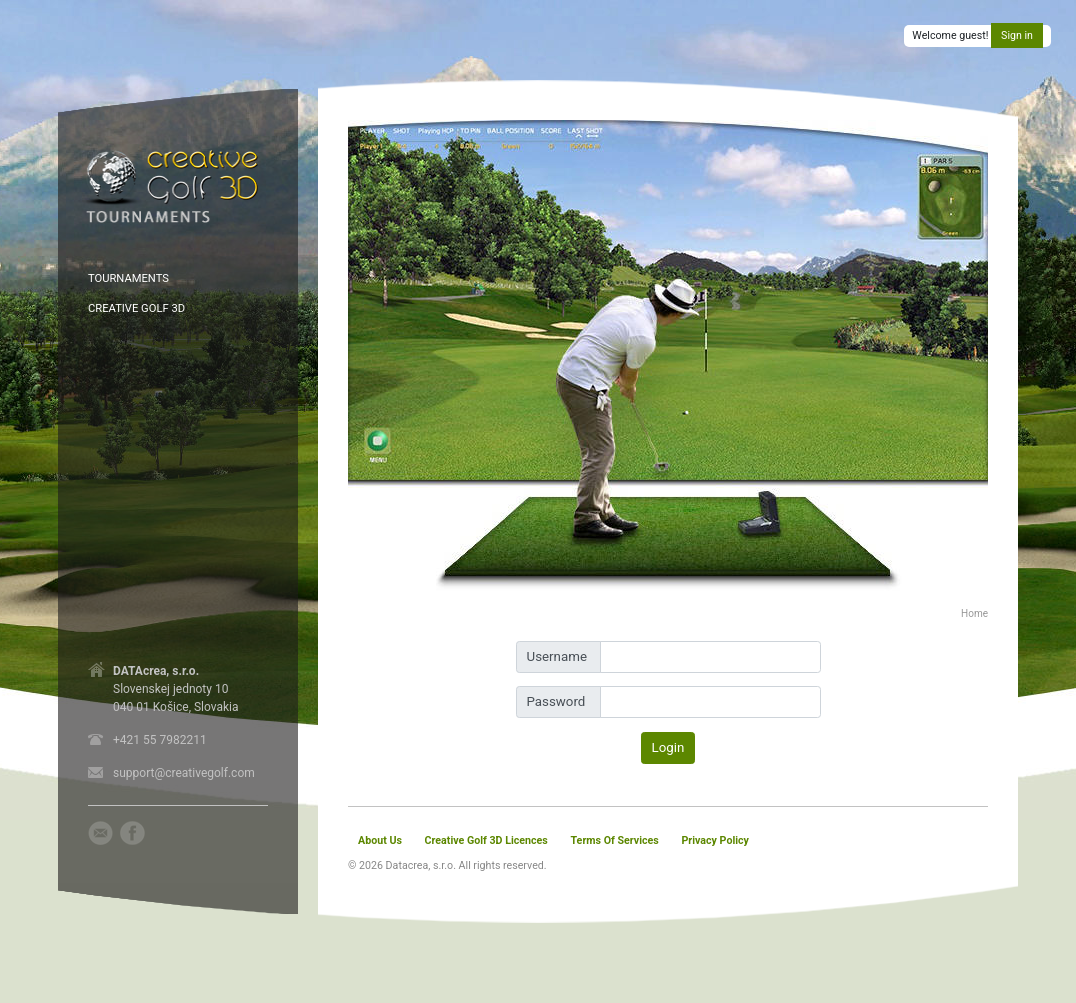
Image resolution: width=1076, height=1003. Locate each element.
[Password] (710, 702)
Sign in (1017, 35)
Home (974, 613)
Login (668, 747)
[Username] (710, 657)
